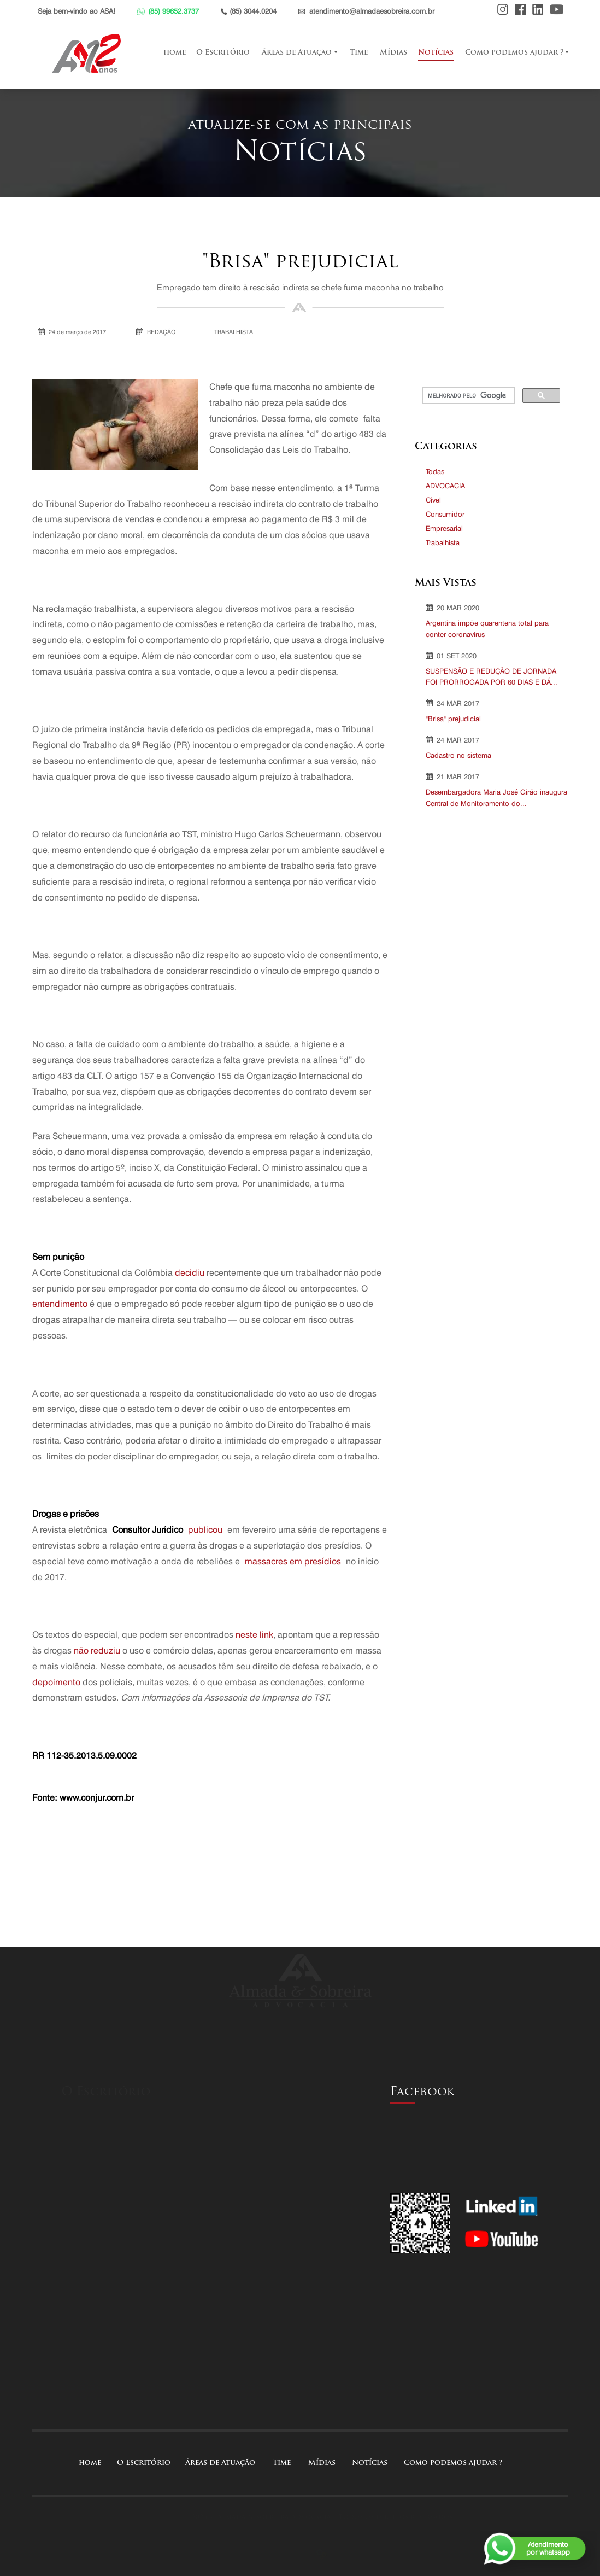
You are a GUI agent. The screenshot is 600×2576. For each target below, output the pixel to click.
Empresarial (444, 528)
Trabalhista (443, 542)
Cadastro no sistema (458, 755)
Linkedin (537, 9)
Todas (435, 471)
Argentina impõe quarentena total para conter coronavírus (487, 628)
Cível (433, 499)
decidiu (189, 1272)
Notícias (422, 52)
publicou (205, 1529)
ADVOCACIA (445, 485)
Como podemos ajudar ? (500, 52)
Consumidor (445, 514)
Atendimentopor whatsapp (548, 2548)
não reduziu (97, 1650)
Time (345, 52)
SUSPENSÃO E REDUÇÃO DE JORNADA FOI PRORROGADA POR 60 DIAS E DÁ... (491, 677)
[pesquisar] (467, 395)
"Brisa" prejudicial (453, 718)
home (161, 52)
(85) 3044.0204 (253, 11)
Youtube (556, 9)
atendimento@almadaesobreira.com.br (371, 11)
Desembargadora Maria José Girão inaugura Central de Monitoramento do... (496, 797)
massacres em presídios (293, 1561)
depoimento (56, 1682)
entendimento (59, 1304)
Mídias (379, 52)
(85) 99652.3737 (173, 11)
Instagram (502, 9)
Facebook (520, 9)
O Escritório (209, 52)
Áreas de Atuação (283, 52)
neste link (254, 1634)
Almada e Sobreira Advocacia (89, 53)
